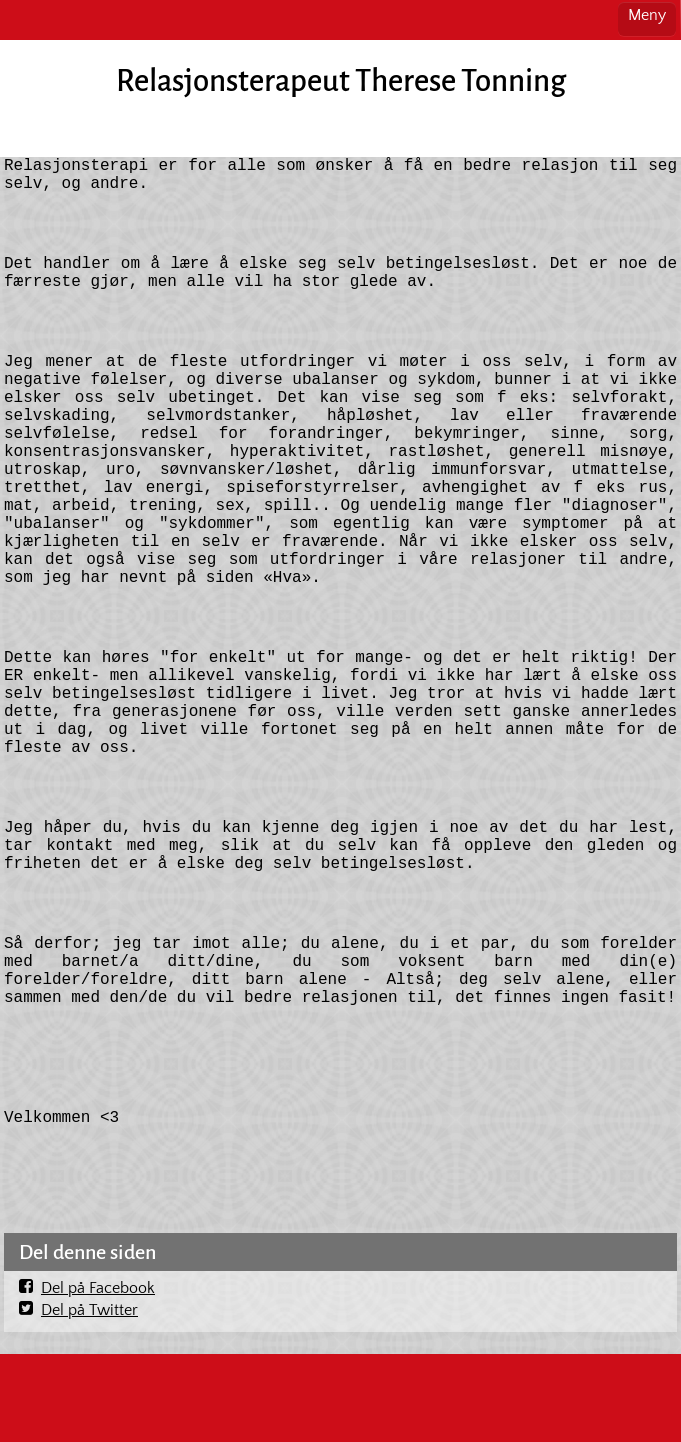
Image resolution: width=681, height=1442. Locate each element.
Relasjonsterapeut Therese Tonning (341, 81)
